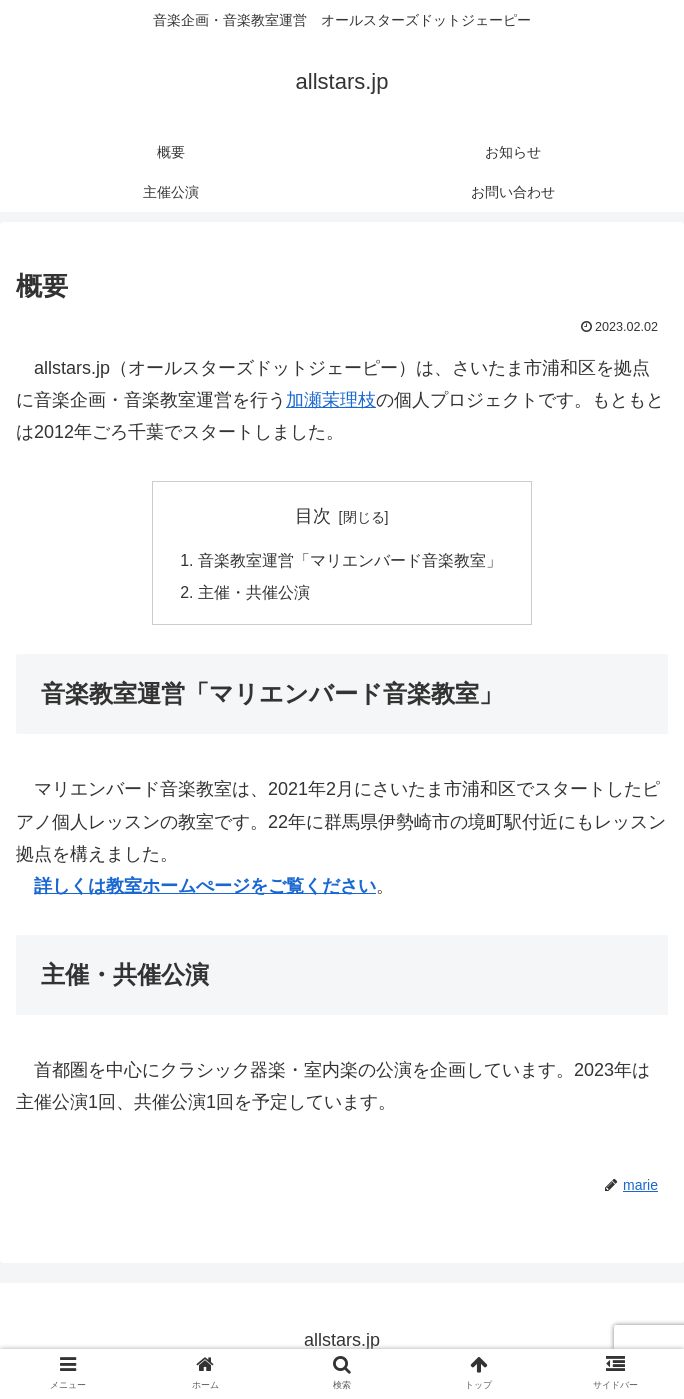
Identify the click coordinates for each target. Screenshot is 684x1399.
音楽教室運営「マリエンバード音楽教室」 (350, 561)
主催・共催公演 (254, 594)
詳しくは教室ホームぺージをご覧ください (205, 887)
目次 (313, 516)
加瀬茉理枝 (331, 400)
